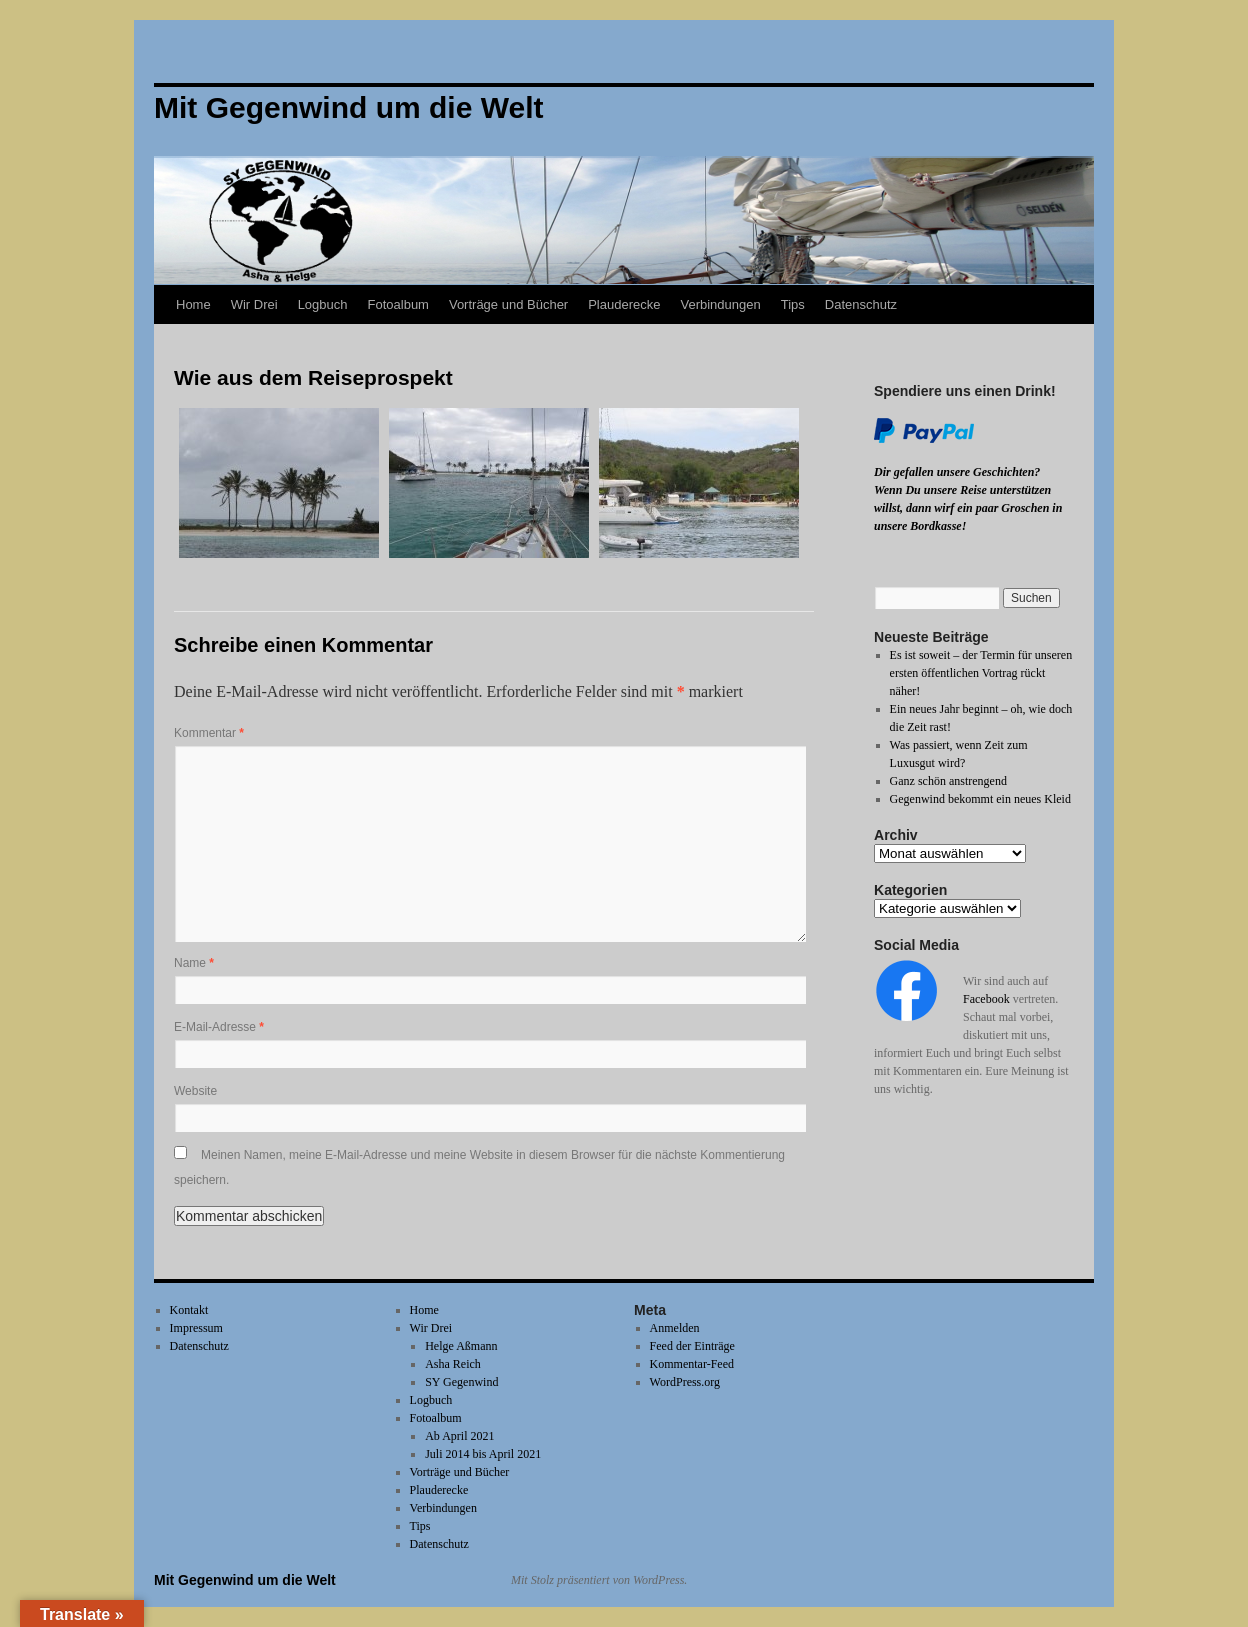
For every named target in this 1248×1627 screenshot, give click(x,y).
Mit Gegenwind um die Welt (245, 1580)
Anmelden (675, 1328)
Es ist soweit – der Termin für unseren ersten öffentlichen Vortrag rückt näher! (981, 673)
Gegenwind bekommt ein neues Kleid (980, 799)
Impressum (196, 1328)
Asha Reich (453, 1364)
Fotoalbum (398, 304)
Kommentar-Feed (692, 1364)
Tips (793, 304)
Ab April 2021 (459, 1436)
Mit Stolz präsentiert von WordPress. (599, 1580)
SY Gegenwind (461, 1382)
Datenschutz (861, 304)
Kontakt (189, 1310)
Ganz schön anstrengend (948, 781)
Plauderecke (624, 304)
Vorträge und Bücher (508, 304)
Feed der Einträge (692, 1346)
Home (193, 304)
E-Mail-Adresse (219, 1027)
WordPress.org (685, 1382)
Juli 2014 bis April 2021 (483, 1454)
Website (195, 1091)
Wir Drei (254, 304)
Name (194, 963)
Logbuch (323, 304)
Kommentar (209, 733)
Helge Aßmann (461, 1346)
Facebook (986, 999)
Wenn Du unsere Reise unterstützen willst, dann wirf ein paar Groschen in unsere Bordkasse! (968, 508)
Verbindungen (720, 304)
